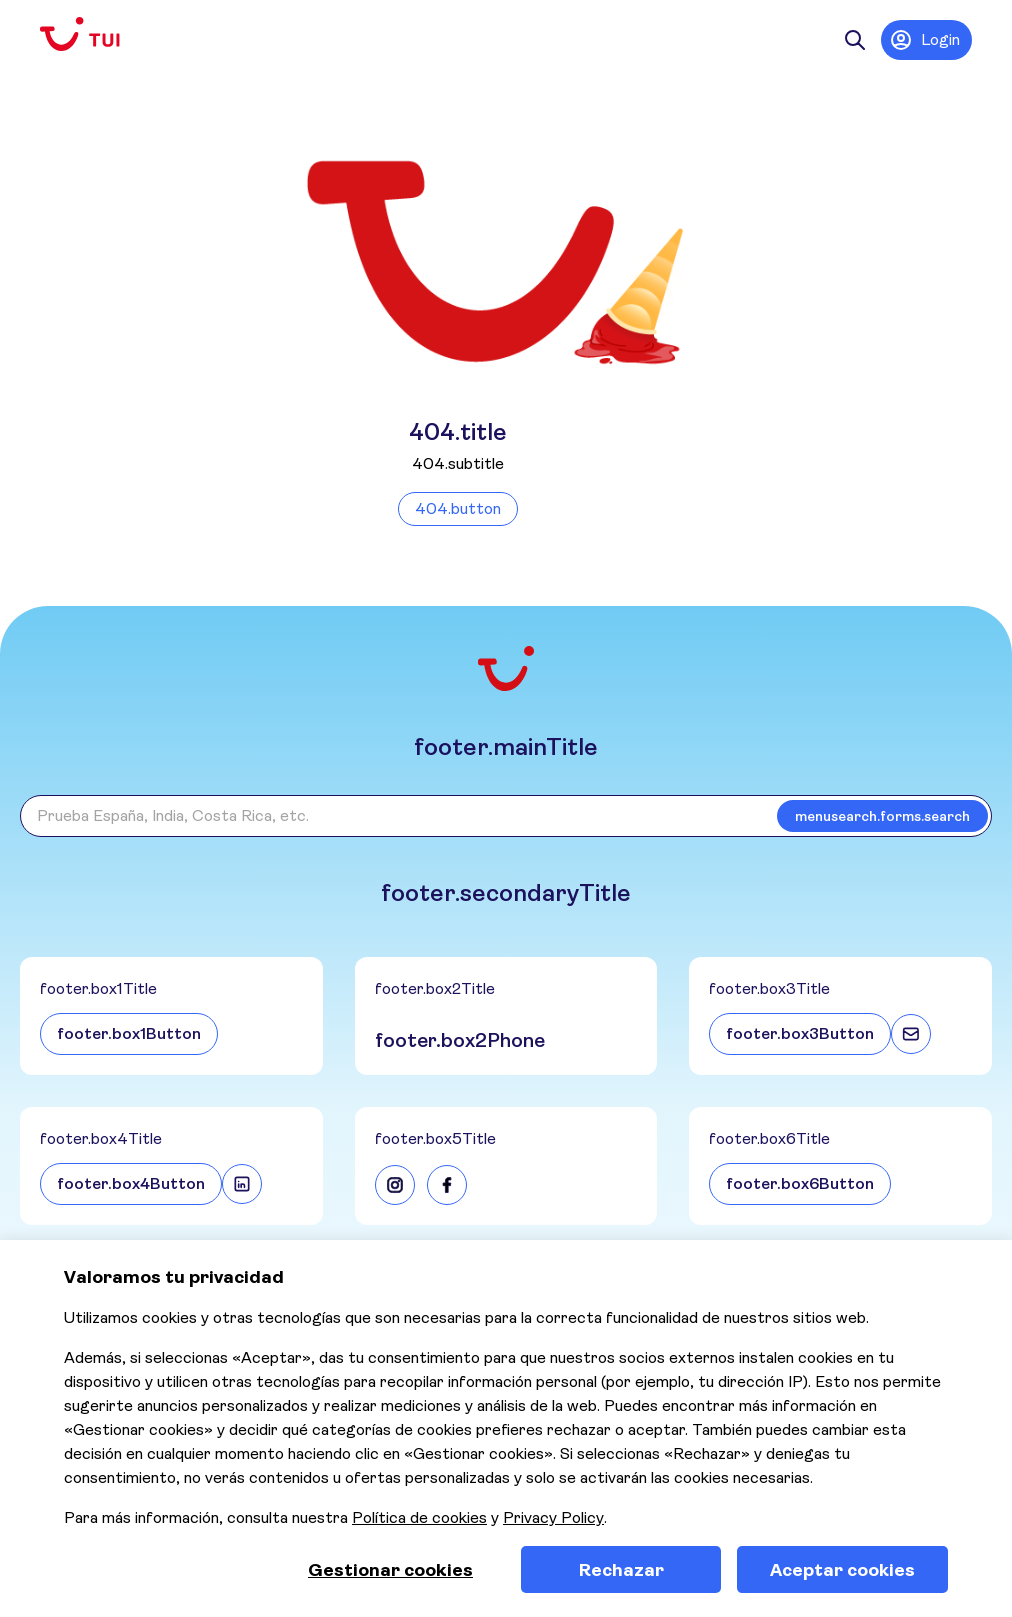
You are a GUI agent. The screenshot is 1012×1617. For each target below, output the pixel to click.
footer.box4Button (131, 1183)
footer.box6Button (800, 1183)
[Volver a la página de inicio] (96, 34)
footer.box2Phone (460, 1040)
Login (924, 40)
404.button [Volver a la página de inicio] (458, 508)
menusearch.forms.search (882, 816)
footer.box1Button (129, 1033)
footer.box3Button (800, 1033)
